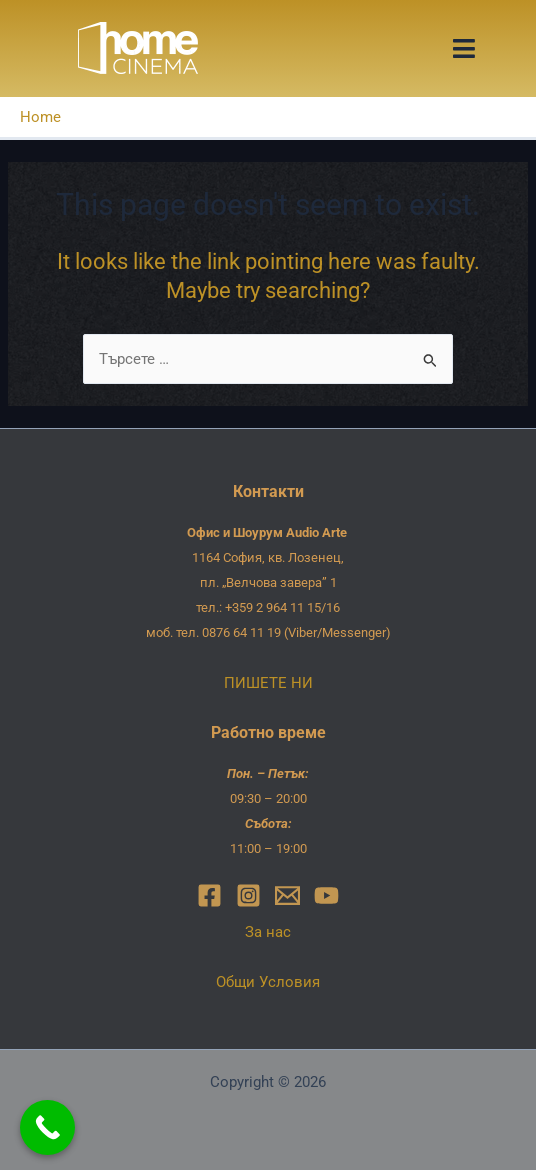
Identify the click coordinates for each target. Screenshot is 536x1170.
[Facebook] (209, 895)
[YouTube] (326, 895)
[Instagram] (248, 895)
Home (40, 117)
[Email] (287, 895)
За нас (268, 932)
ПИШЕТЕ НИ (268, 683)
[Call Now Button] (47, 1127)
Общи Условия (268, 982)
